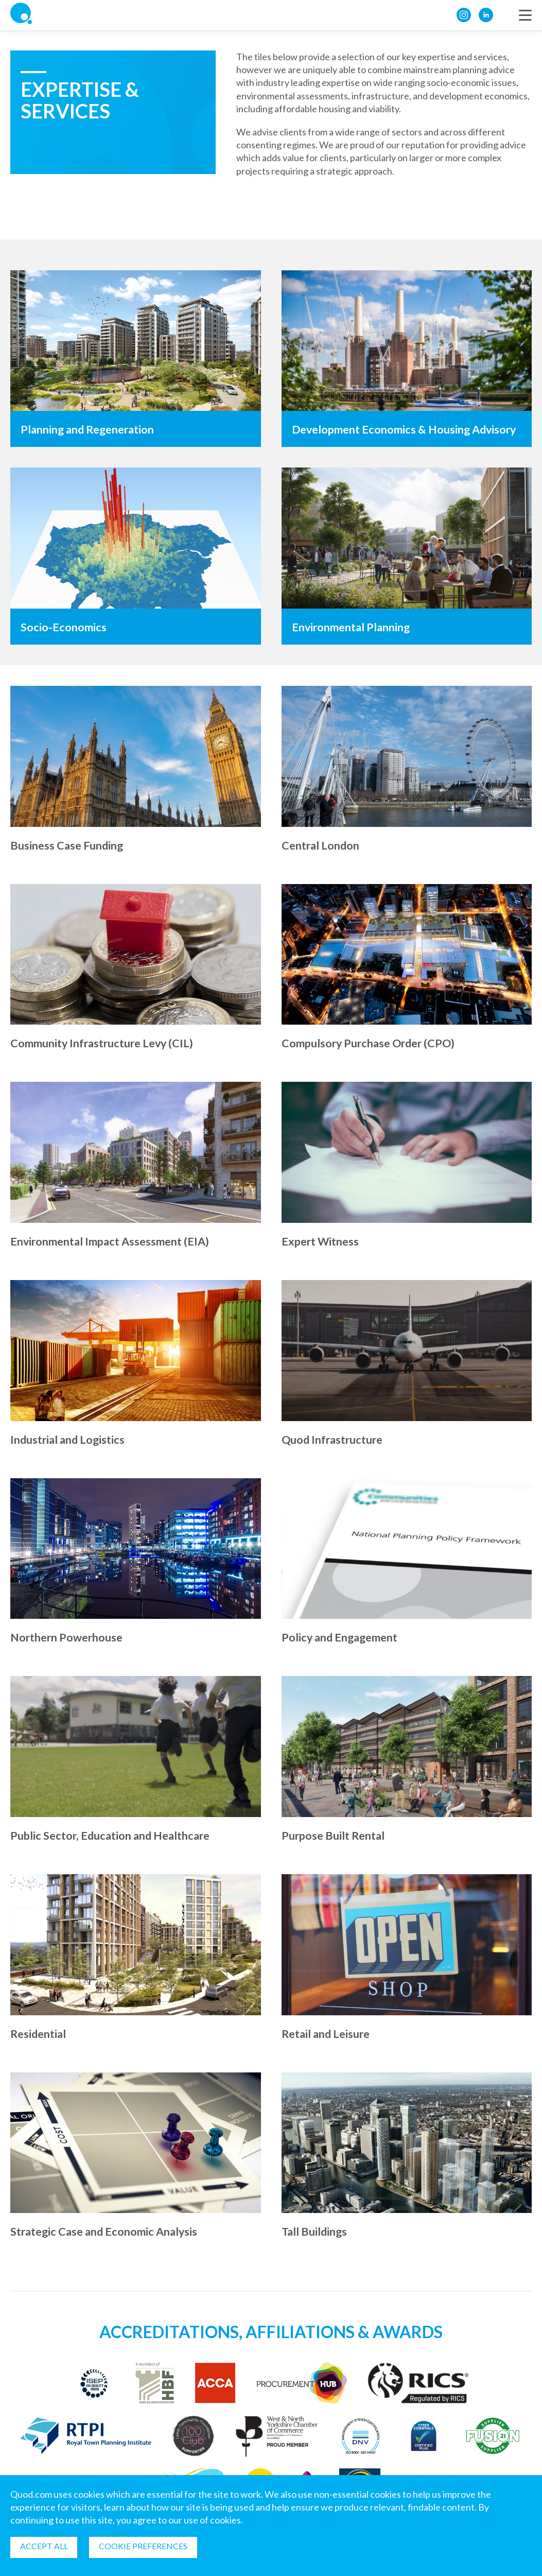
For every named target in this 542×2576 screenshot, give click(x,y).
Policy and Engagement (341, 1637)
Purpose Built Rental (334, 1835)
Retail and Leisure (328, 2034)
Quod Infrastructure (334, 1439)
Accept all (44, 2546)
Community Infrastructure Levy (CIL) (104, 1043)
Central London (321, 845)
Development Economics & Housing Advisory (406, 429)
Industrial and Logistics (69, 1439)
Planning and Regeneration (90, 429)
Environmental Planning (352, 627)
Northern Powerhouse (68, 1637)
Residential (39, 2034)
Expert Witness (321, 1241)
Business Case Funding (68, 845)
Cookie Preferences (145, 2546)
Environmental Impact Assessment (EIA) (112, 1241)
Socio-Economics (64, 627)
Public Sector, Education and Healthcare (112, 1835)
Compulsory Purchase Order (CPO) (371, 1043)
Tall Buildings (315, 2231)
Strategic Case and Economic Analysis (106, 2231)
